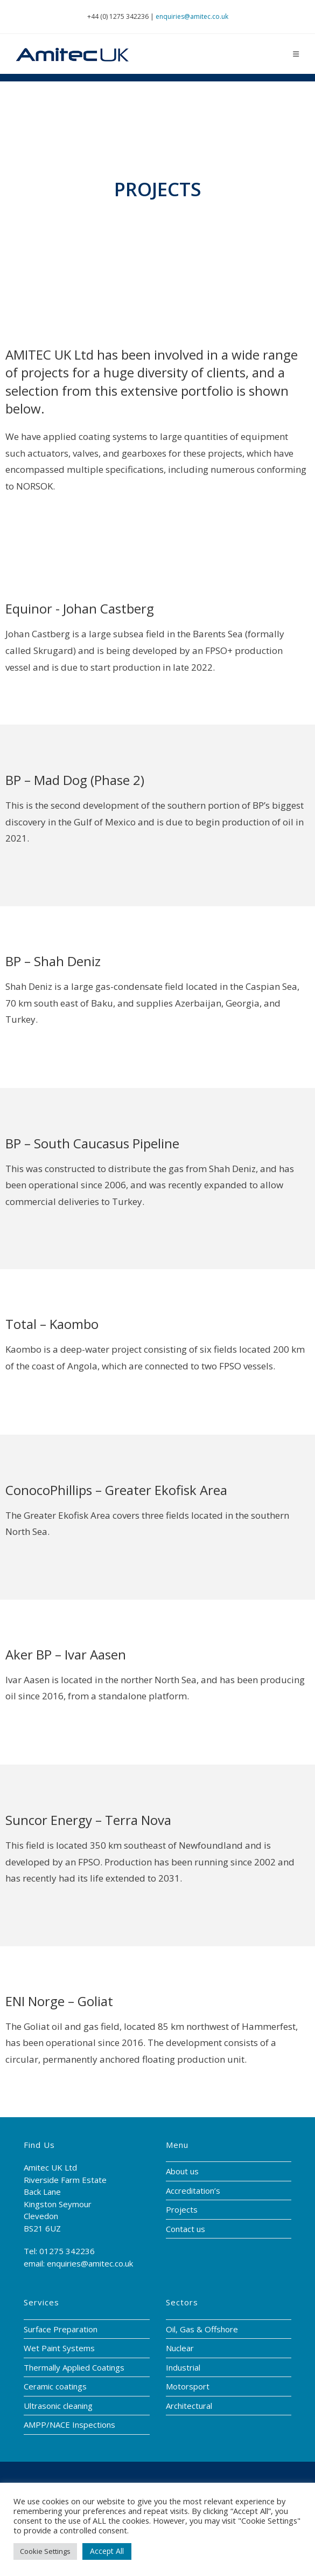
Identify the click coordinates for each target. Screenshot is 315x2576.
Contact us (185, 2228)
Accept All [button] (107, 2551)
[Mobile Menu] (296, 54)
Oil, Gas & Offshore (202, 2329)
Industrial (183, 2367)
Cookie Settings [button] (45, 2551)
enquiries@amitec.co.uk (192, 16)
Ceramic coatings (55, 2386)
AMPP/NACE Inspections (69, 2424)
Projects (182, 2209)
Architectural (189, 2405)
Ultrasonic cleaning (58, 2405)
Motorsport (187, 2386)
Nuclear (180, 2348)
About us (182, 2171)
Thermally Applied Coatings (74, 2367)
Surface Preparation (60, 2329)
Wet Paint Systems (59, 2348)
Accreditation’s (193, 2190)
